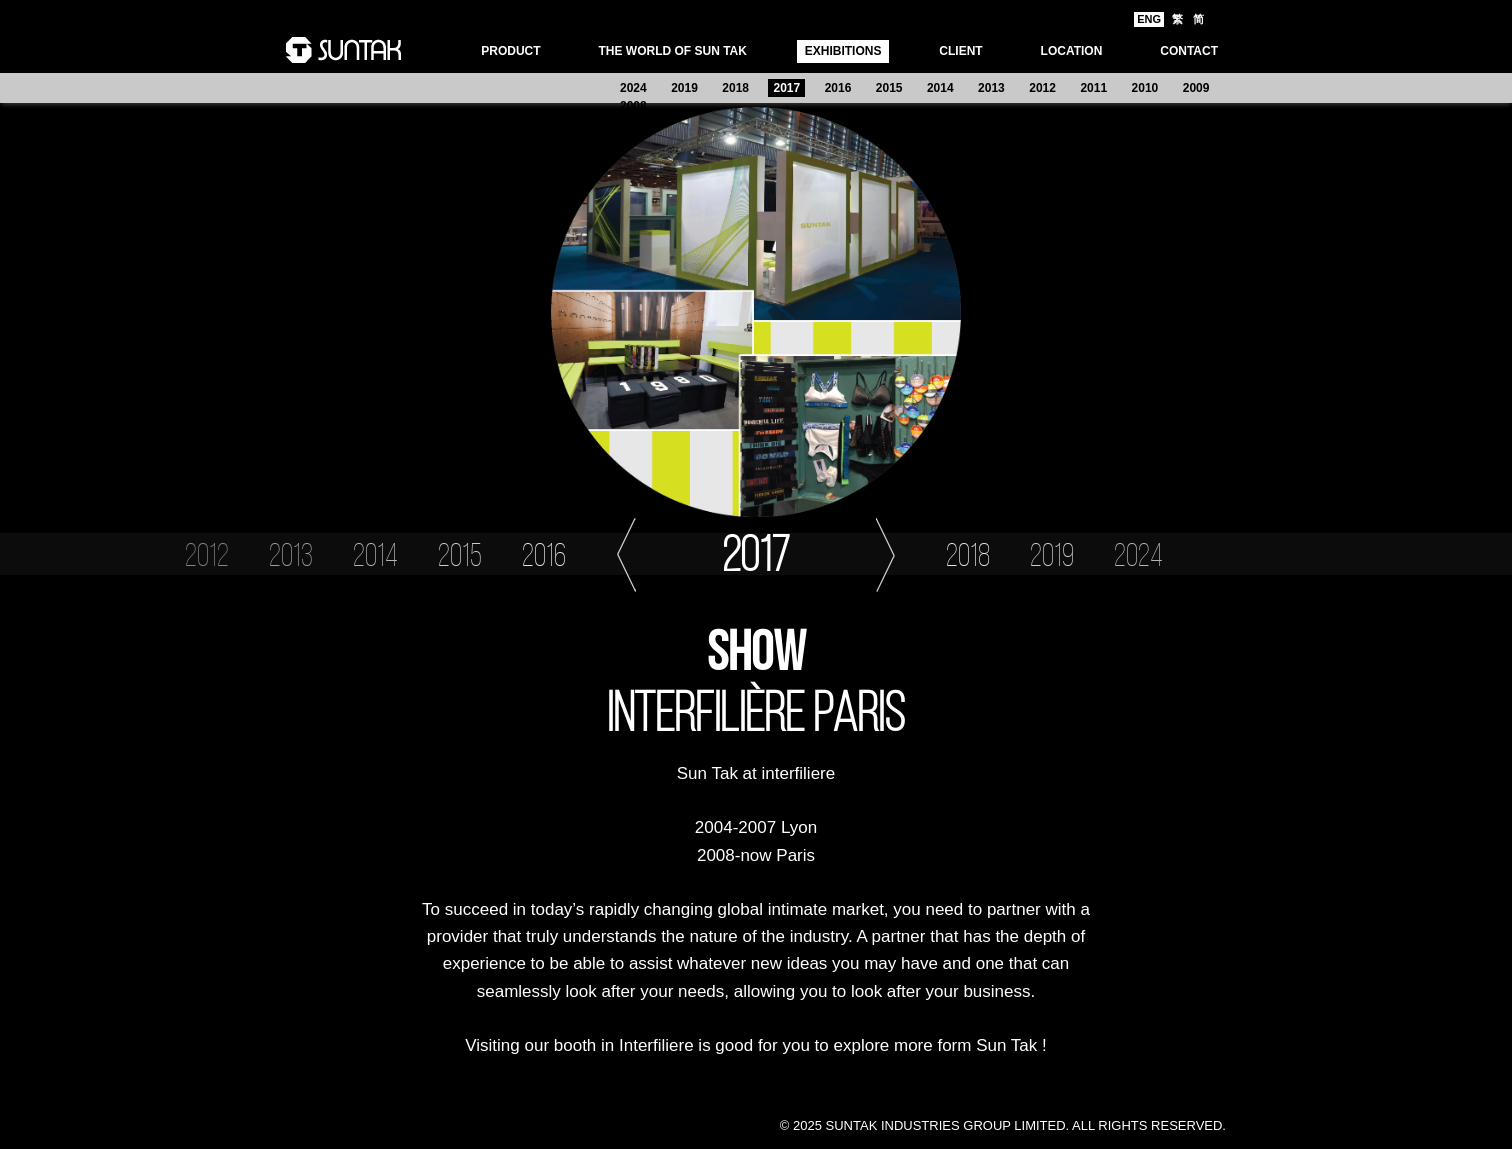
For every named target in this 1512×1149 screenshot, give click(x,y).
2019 (684, 88)
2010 (1145, 88)
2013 (991, 88)
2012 (1042, 88)
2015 (889, 88)
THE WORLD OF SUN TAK (672, 51)
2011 (1093, 88)
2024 (633, 88)
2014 (940, 88)
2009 (1196, 88)
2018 (735, 88)
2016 (838, 88)
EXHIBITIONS (843, 51)
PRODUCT (510, 51)
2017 (786, 88)
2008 (633, 106)
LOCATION (1072, 51)
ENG (1149, 19)
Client (960, 51)
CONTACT (1189, 51)
